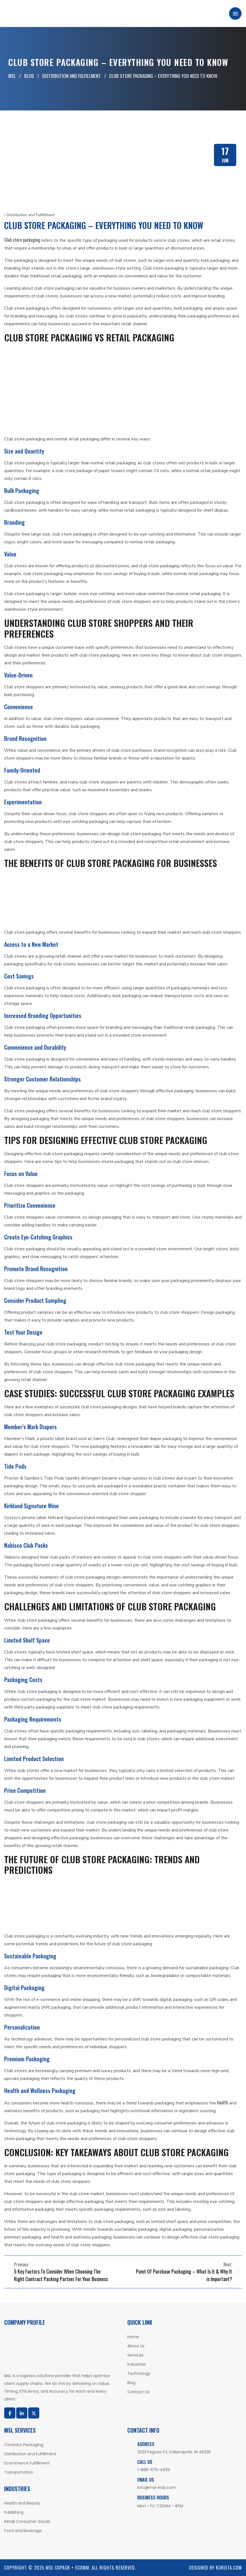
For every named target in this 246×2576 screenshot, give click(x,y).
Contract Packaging (23, 2444)
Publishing (13, 2512)
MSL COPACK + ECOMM (67, 2567)
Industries (136, 2364)
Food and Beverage (23, 2530)
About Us (136, 2346)
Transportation (18, 2472)
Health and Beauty (22, 2503)
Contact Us (138, 2392)
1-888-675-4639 (153, 2470)
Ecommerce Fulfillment (27, 2463)
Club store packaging (22, 239)
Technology (138, 2373)
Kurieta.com (229, 2567)
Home (133, 2337)
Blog (131, 2382)
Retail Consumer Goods (27, 2521)
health (222, 2102)
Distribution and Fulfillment (29, 215)
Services (135, 2355)
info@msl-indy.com (156, 2487)
